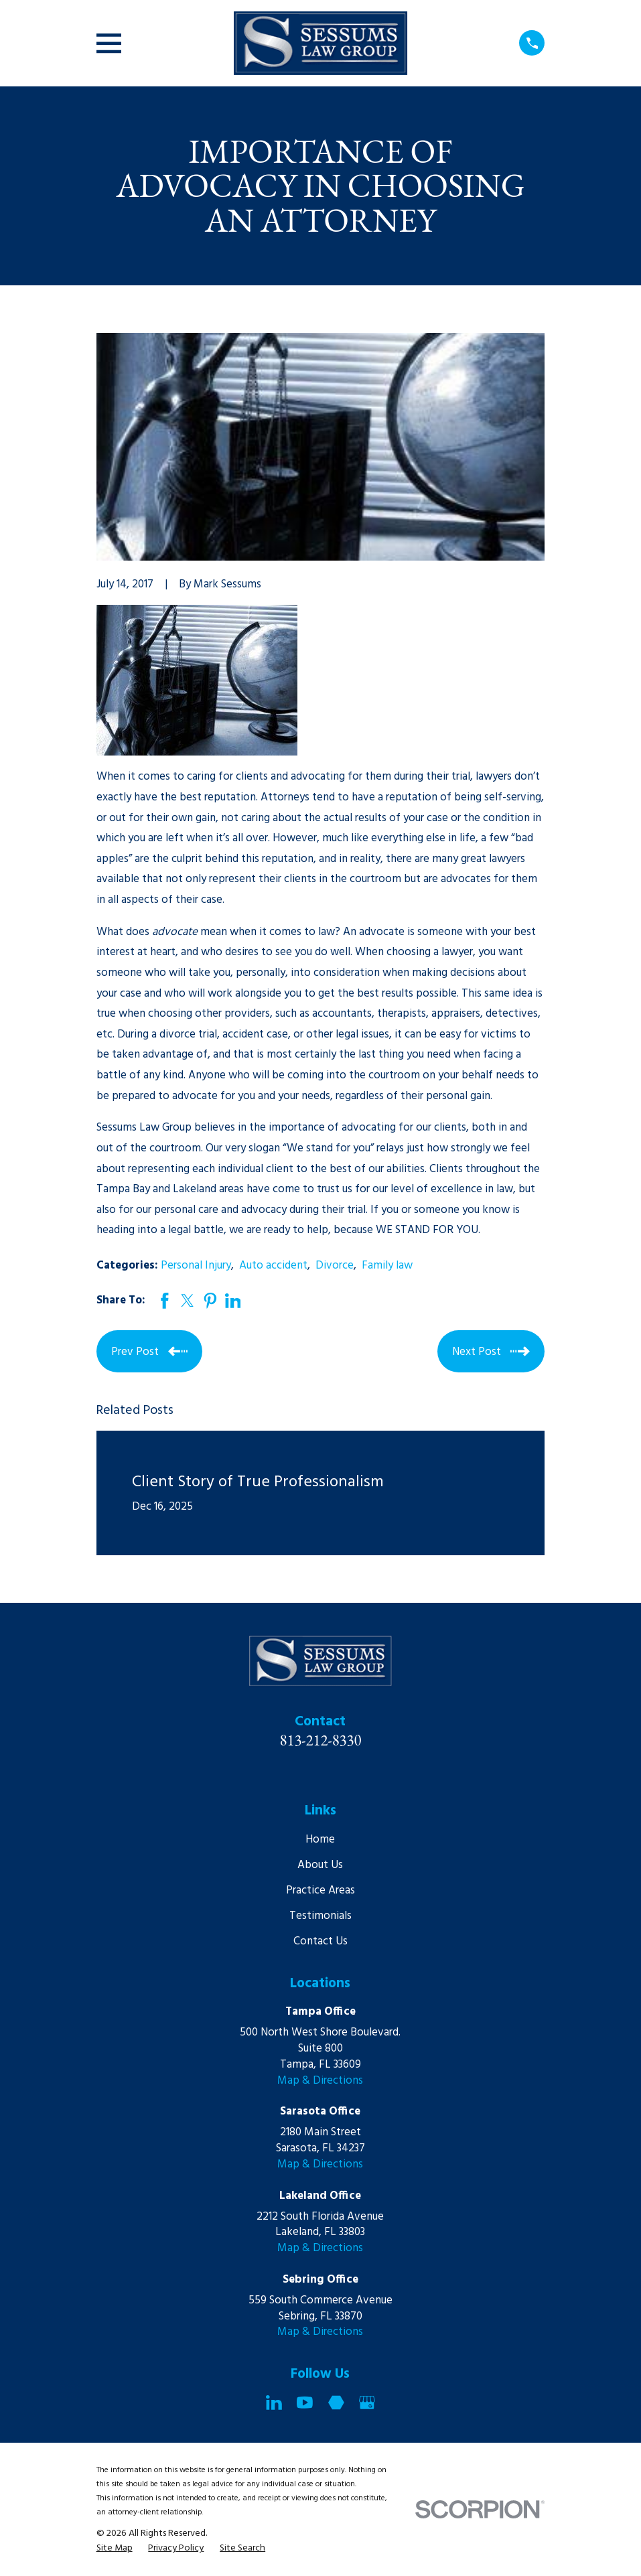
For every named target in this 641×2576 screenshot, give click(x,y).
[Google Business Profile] (367, 2402)
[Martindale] (336, 2402)
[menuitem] (114, 2548)
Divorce (334, 1266)
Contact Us (320, 1941)
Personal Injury (196, 1266)
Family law (387, 1266)
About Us (320, 1865)
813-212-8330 (321, 1740)
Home (320, 1840)
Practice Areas (320, 1890)
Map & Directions (320, 2081)
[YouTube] (305, 2402)
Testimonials (320, 1916)
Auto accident (273, 1266)
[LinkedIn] (274, 2402)
